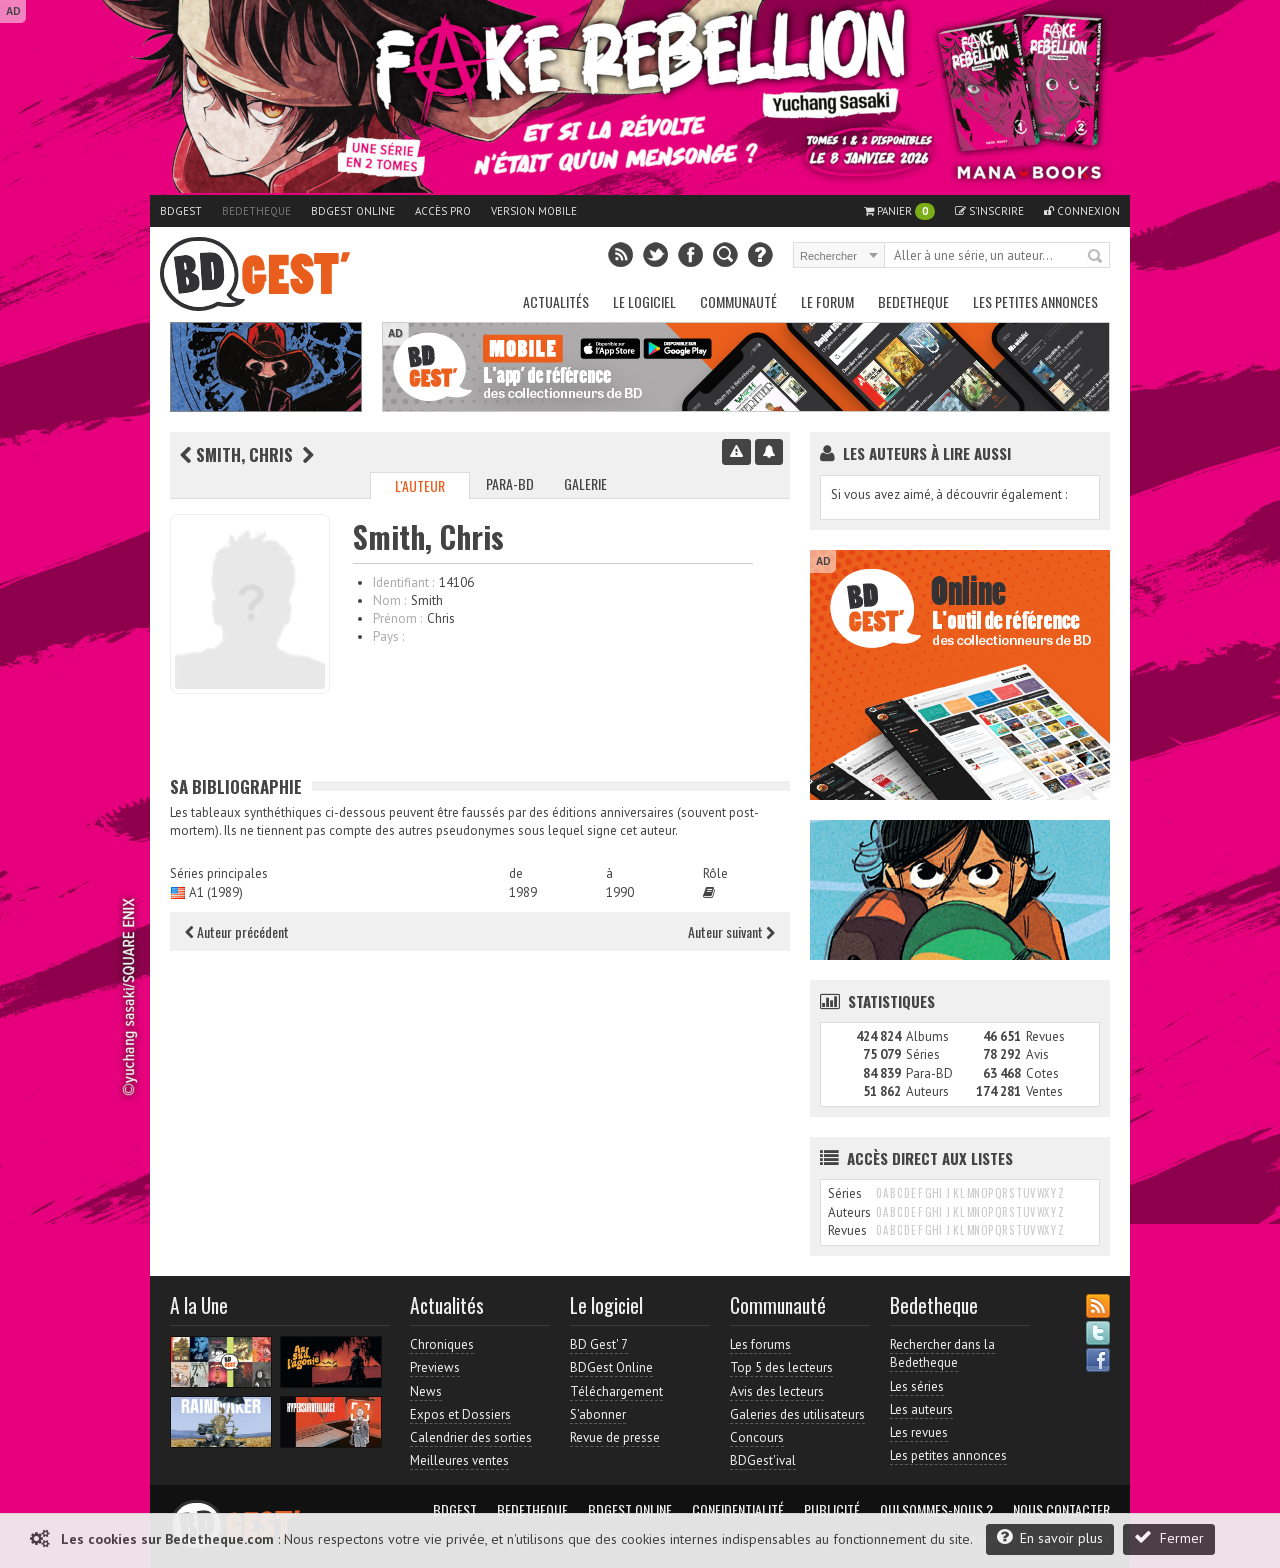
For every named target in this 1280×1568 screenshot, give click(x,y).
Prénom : (397, 618)
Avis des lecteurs (777, 1391)
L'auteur (420, 485)
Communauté (738, 301)
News (426, 1391)
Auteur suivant (731, 931)
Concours (757, 1437)
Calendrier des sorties (471, 1437)
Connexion (1082, 211)
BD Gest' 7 (599, 1344)
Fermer (1169, 1537)
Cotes (1042, 1073)
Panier (899, 211)
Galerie (585, 483)
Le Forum (827, 301)
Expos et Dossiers (460, 1414)
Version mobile (534, 211)
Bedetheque (256, 211)
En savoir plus (1050, 1537)
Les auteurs (921, 1409)
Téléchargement (616, 1391)
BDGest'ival (763, 1460)
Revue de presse (615, 1437)
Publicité (832, 1510)
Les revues (919, 1432)
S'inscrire (989, 211)
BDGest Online (353, 211)
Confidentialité (738, 1510)
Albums (927, 1036)
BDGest (181, 211)
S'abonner (598, 1414)
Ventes (1044, 1091)
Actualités (556, 301)
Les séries (917, 1386)
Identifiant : (403, 582)
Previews (435, 1367)
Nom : (389, 600)
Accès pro (443, 211)
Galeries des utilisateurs (797, 1414)
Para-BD (510, 483)
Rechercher (1096, 257)
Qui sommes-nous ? (936, 1510)
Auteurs (927, 1091)
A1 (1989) (216, 892)
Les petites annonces (1035, 301)
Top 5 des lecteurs (781, 1367)
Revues (1045, 1036)
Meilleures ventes (459, 1460)
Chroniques (442, 1344)
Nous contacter (1061, 1510)
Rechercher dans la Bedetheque (942, 1353)
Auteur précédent (237, 931)
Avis (1037, 1054)
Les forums (760, 1344)
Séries (923, 1054)
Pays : (388, 636)
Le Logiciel (644, 301)
